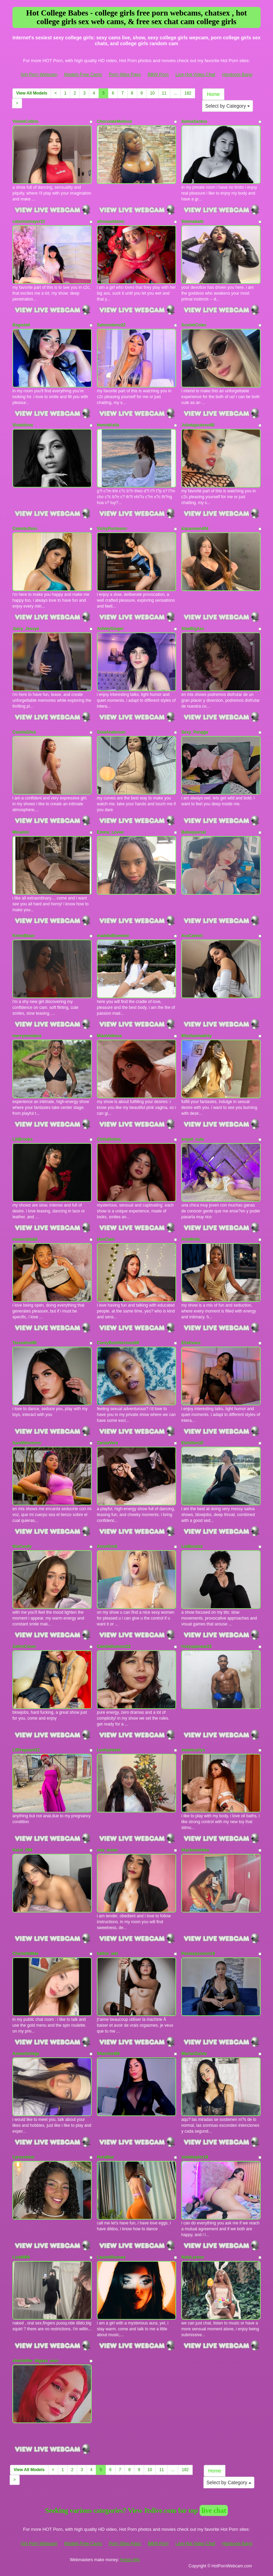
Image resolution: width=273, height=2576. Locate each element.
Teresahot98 (24, 1342)
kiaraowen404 (195, 528)
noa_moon (107, 1850)
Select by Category (227, 106)
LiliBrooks (22, 1139)
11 (164, 93)
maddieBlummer (113, 935)
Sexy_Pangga (194, 732)
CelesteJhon (24, 528)
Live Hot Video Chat (195, 74)
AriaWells (190, 1239)
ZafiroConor (24, 1646)
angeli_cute (192, 1139)
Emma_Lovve (110, 832)
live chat (213, 2510)
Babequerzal (193, 832)
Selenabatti (192, 221)
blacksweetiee (195, 1850)
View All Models (31, 93)
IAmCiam (106, 1239)
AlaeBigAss (192, 628)
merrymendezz (26, 1035)
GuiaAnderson (111, 732)
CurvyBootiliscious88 (118, 1342)
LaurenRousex (111, 2257)
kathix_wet (107, 1953)
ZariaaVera (107, 1443)
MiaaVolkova (109, 1035)
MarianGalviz (194, 2053)
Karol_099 (22, 1850)
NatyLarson (192, 2257)
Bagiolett (21, 325)
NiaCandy (21, 1546)
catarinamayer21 (28, 221)
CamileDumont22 (114, 1646)
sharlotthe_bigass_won (35, 2360)
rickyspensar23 (196, 1646)
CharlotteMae (25, 1953)
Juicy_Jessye (25, 628)
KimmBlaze (23, 935)
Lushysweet (109, 1750)
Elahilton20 (192, 1443)
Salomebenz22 (111, 325)
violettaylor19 (194, 2157)
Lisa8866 (21, 2257)
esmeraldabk (25, 1239)
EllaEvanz (191, 1342)
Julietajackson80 (197, 425)
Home (213, 94)
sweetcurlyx (193, 1750)
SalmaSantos (194, 121)
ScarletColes (193, 325)
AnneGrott (107, 1546)
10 (152, 93)
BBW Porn (158, 74)
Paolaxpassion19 (198, 1953)
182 (187, 93)
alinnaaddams (110, 221)
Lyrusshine (23, 2157)
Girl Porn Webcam (39, 74)
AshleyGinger (110, 628)
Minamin (20, 832)
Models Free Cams (83, 74)
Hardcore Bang (237, 74)
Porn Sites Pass (125, 74)
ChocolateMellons (114, 121)
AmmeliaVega (25, 2053)
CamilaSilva (24, 732)
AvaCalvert (192, 935)
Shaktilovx (22, 425)
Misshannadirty (196, 1035)
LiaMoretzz (192, 1546)
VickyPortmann (112, 528)
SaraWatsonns (26, 1443)
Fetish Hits (130, 2559)
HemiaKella (108, 425)
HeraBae (105, 2157)
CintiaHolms (109, 1139)
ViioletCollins (25, 121)
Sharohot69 (108, 2053)
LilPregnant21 (26, 1750)
